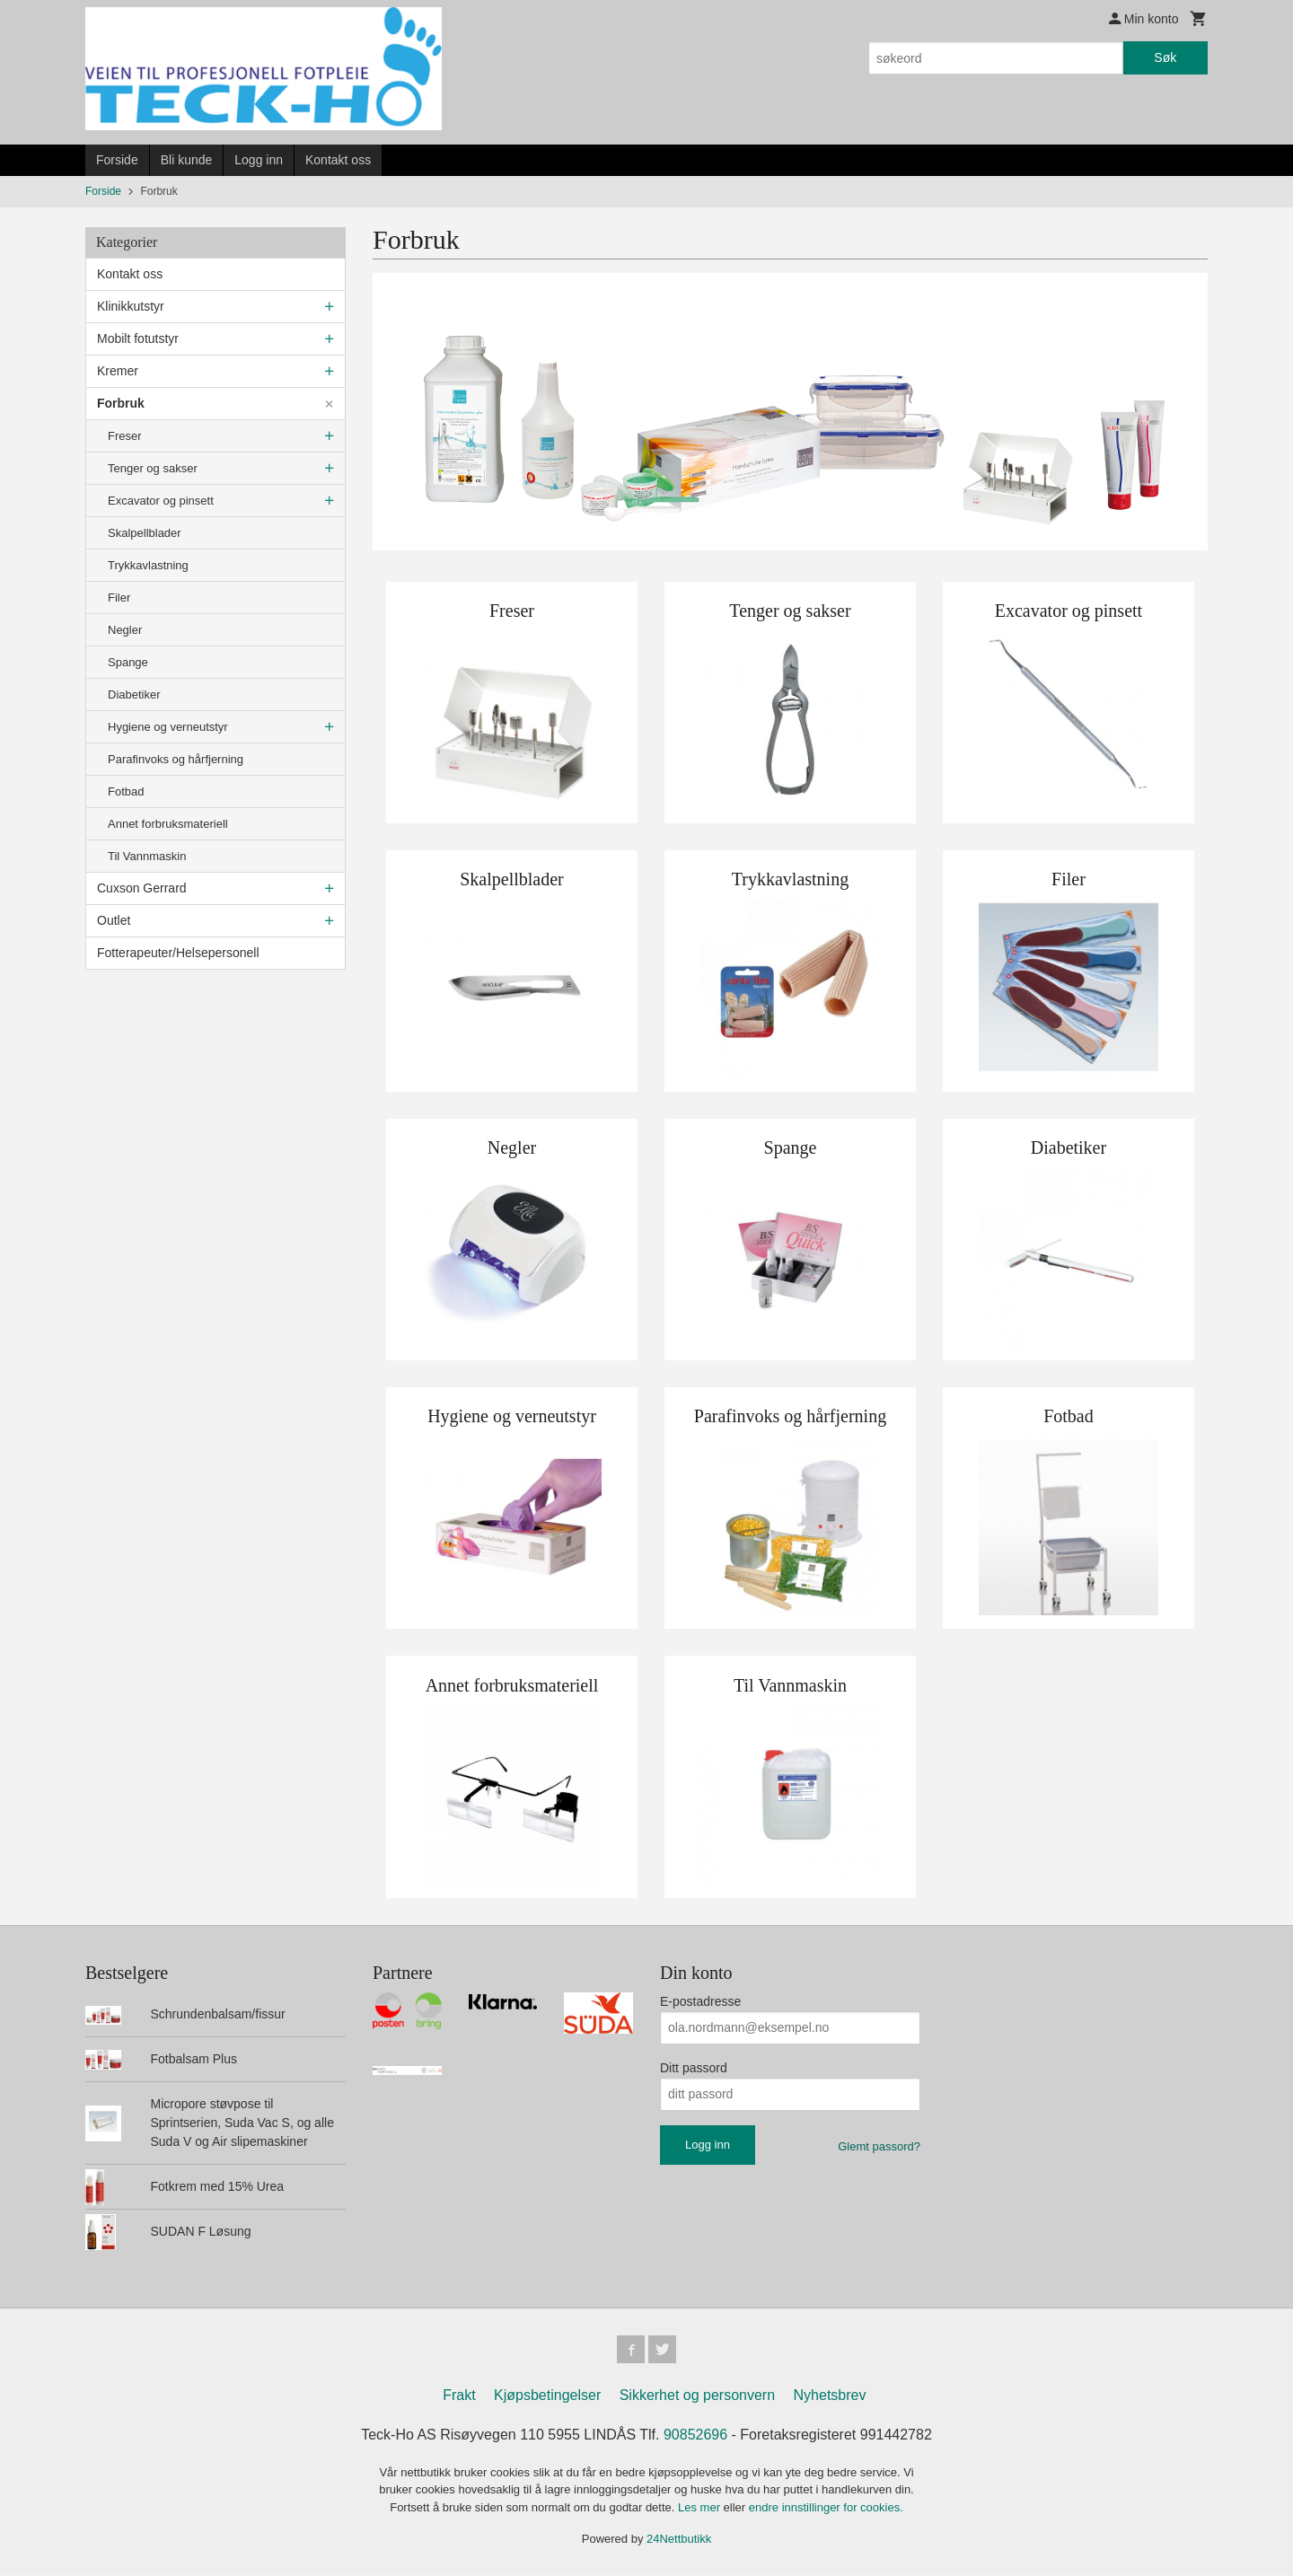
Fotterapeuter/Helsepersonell (178, 952)
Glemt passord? (879, 2146)
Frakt (459, 2396)
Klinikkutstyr (130, 306)
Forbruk (121, 403)
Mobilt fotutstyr (138, 338)
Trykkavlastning (148, 565)
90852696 (695, 2435)
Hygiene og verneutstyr (168, 727)
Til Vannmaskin (147, 856)
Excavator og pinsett (161, 500)
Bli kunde (187, 160)
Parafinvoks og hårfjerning (175, 759)
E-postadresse (700, 2001)
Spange (128, 662)
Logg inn (258, 160)
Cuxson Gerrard (142, 888)
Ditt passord (693, 2068)
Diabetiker (134, 694)
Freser (125, 436)
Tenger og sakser (153, 468)
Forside (117, 160)
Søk (1165, 57)
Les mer (701, 2508)
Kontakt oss (338, 160)
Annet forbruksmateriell (168, 824)
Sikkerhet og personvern (697, 2396)
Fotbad (126, 791)
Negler (125, 630)
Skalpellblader (144, 533)
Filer (119, 597)
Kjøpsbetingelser (547, 2396)
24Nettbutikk (678, 2539)
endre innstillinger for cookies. (826, 2508)
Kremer (117, 371)
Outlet (113, 920)
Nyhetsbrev (830, 2396)
